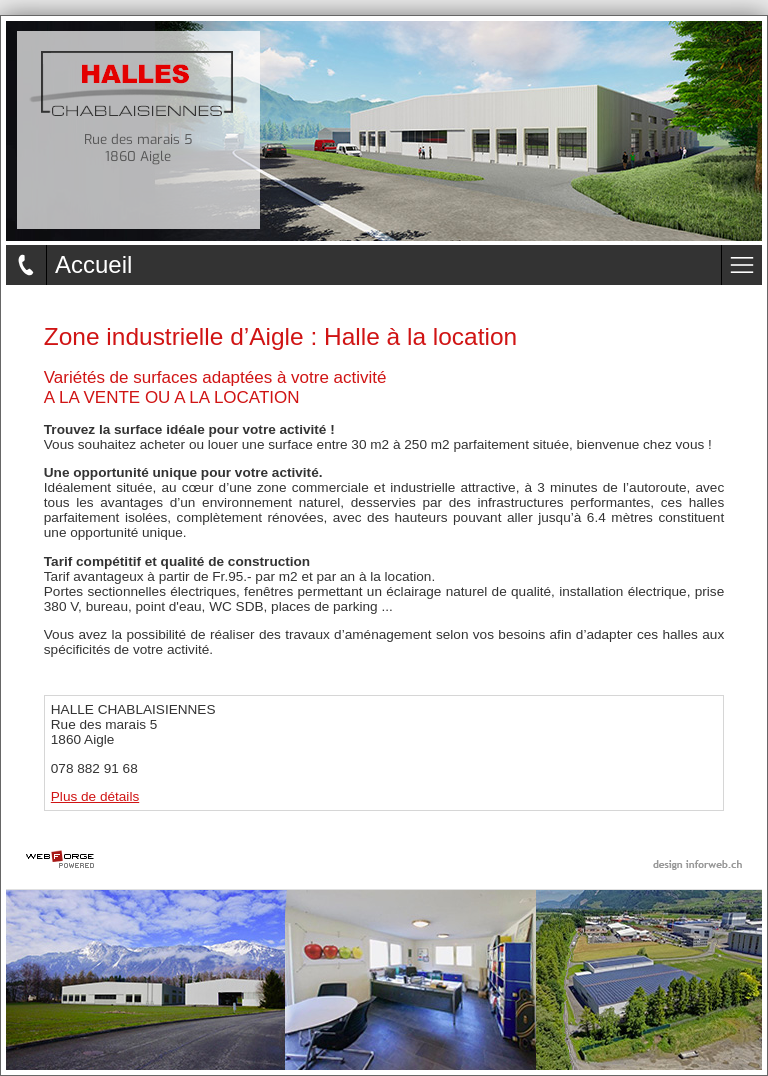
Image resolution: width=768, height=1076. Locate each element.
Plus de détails (95, 796)
